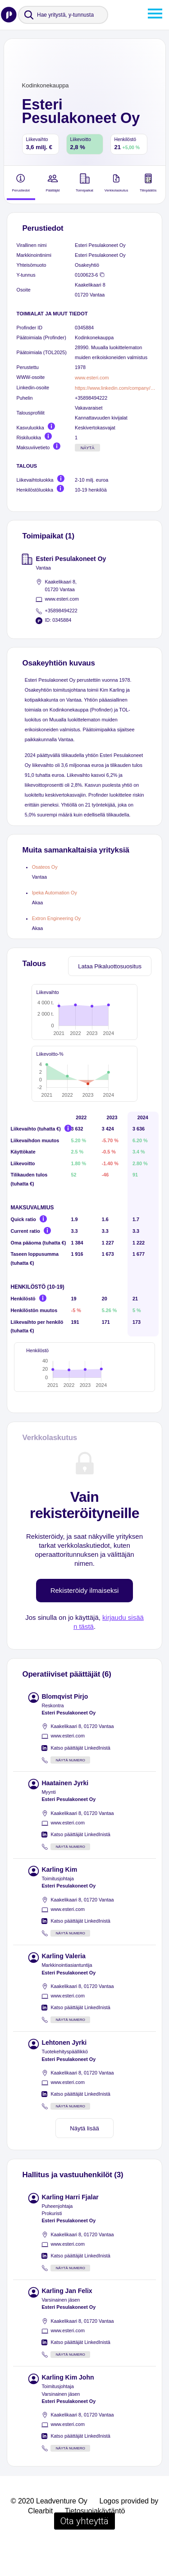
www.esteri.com (92, 377)
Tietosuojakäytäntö (95, 2539)
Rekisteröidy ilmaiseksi (84, 1619)
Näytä (88, 448)
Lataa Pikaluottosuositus (110, 966)
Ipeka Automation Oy (54, 892)
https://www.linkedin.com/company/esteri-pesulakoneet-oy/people (115, 388)
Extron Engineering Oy (56, 918)
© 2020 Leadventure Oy (49, 2529)
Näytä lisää (84, 2156)
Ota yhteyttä (84, 2549)
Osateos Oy (45, 867)
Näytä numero (70, 1789)
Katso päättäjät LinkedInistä (80, 1776)
